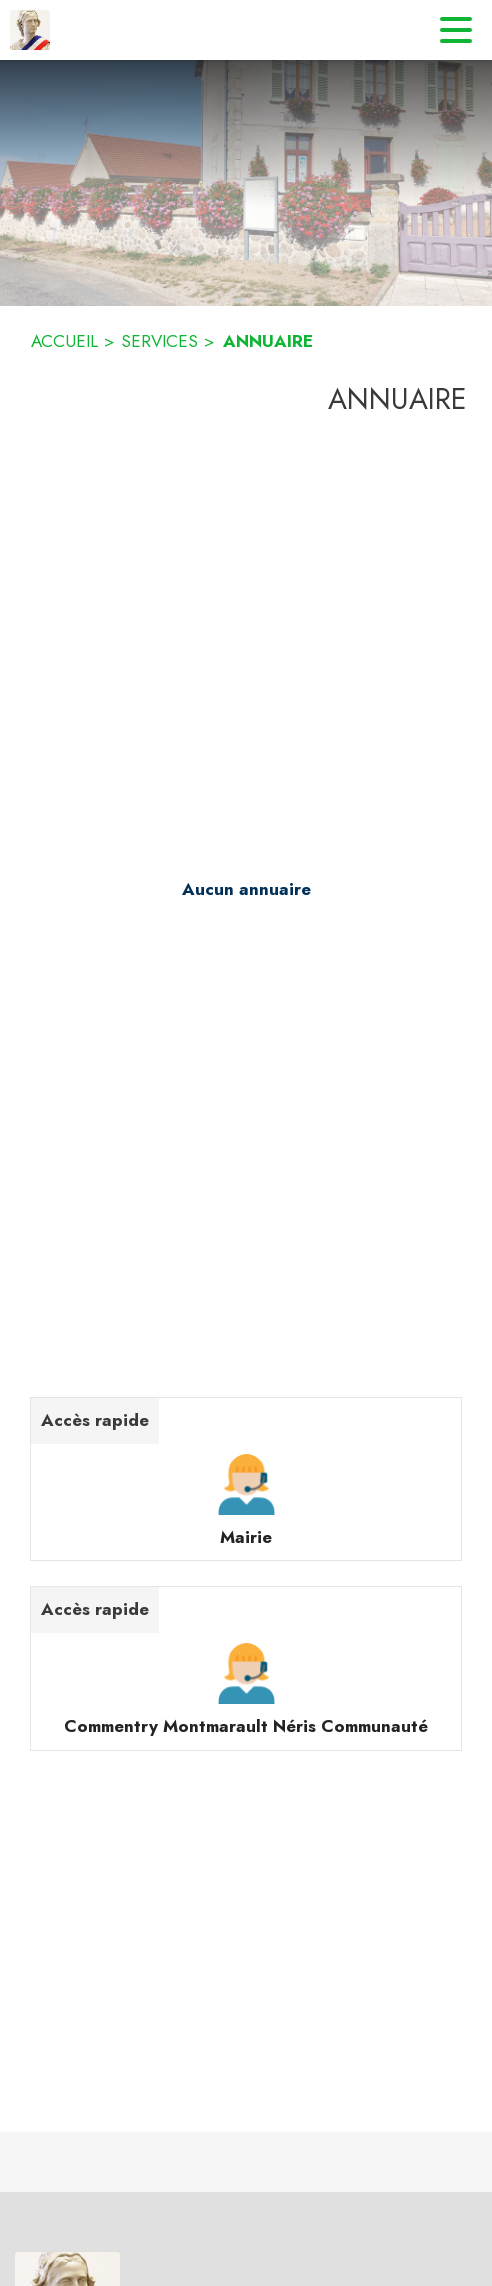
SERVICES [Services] (159, 341)
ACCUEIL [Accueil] (64, 341)
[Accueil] (30, 30)
